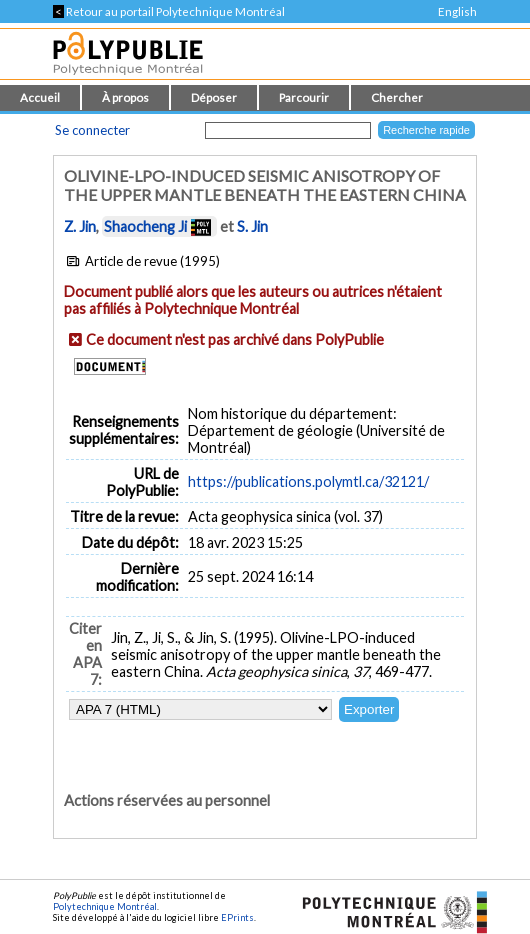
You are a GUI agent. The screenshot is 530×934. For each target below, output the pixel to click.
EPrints (237, 917)
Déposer (214, 97)
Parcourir (304, 97)
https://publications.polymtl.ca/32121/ (308, 481)
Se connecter (92, 130)
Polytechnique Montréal (105, 906)
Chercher (397, 97)
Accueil (40, 97)
